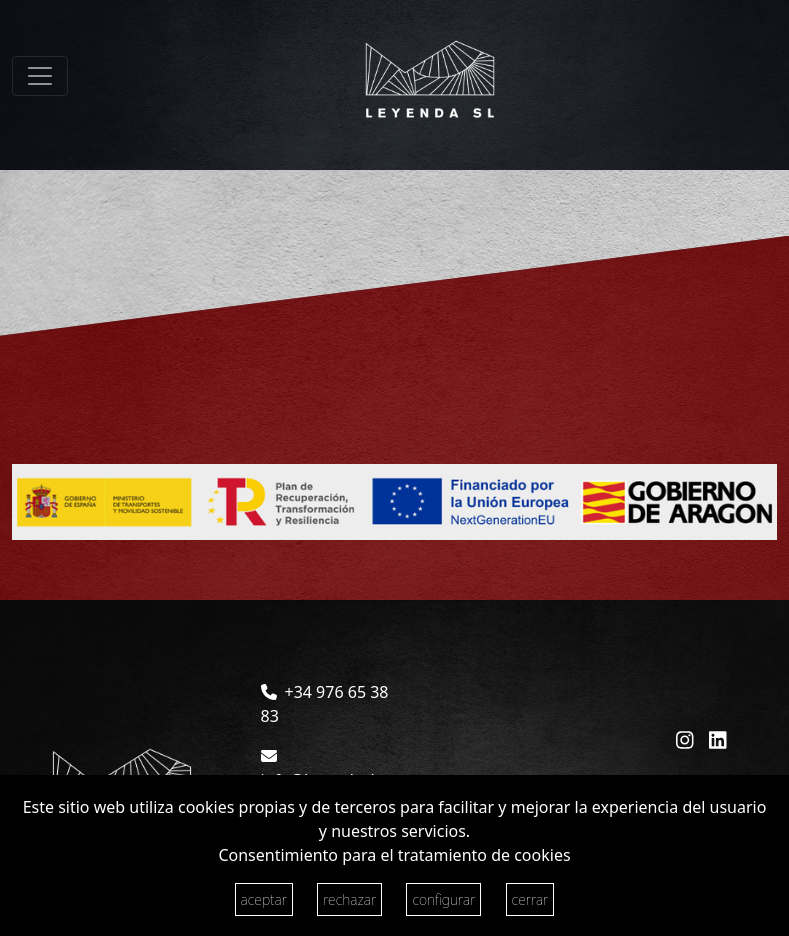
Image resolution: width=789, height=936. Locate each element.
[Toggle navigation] (40, 76)
